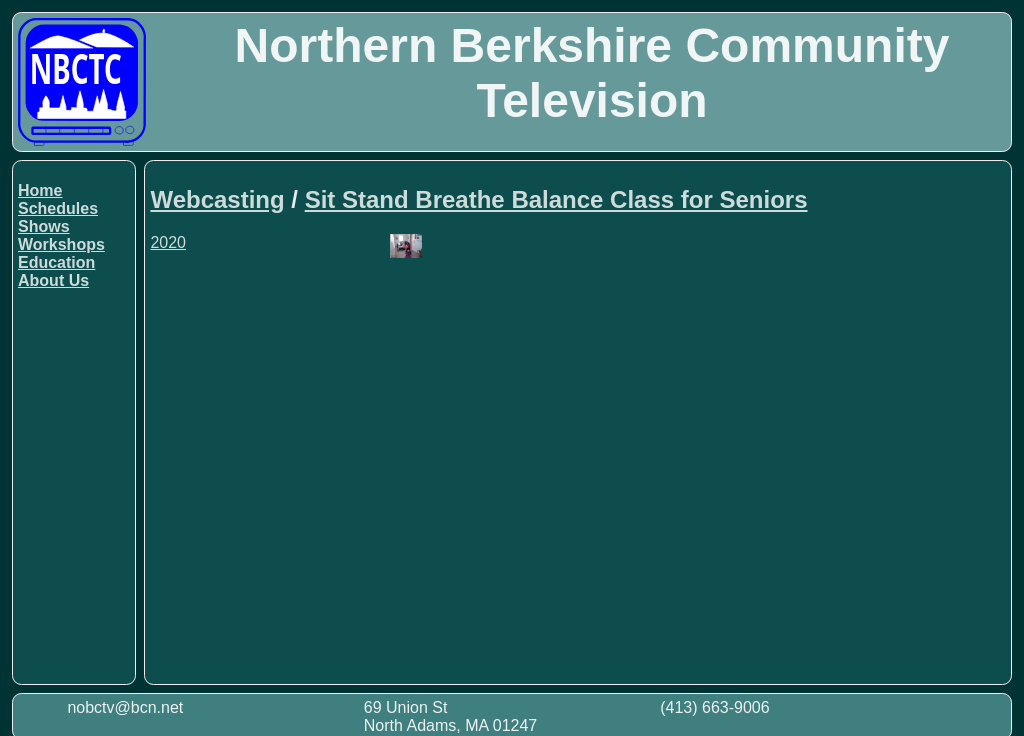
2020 (168, 242)
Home (40, 190)
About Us (53, 280)
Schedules (58, 208)
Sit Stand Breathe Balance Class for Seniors (556, 199)
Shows (44, 226)
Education (56, 262)
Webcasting (217, 199)
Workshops (61, 244)
